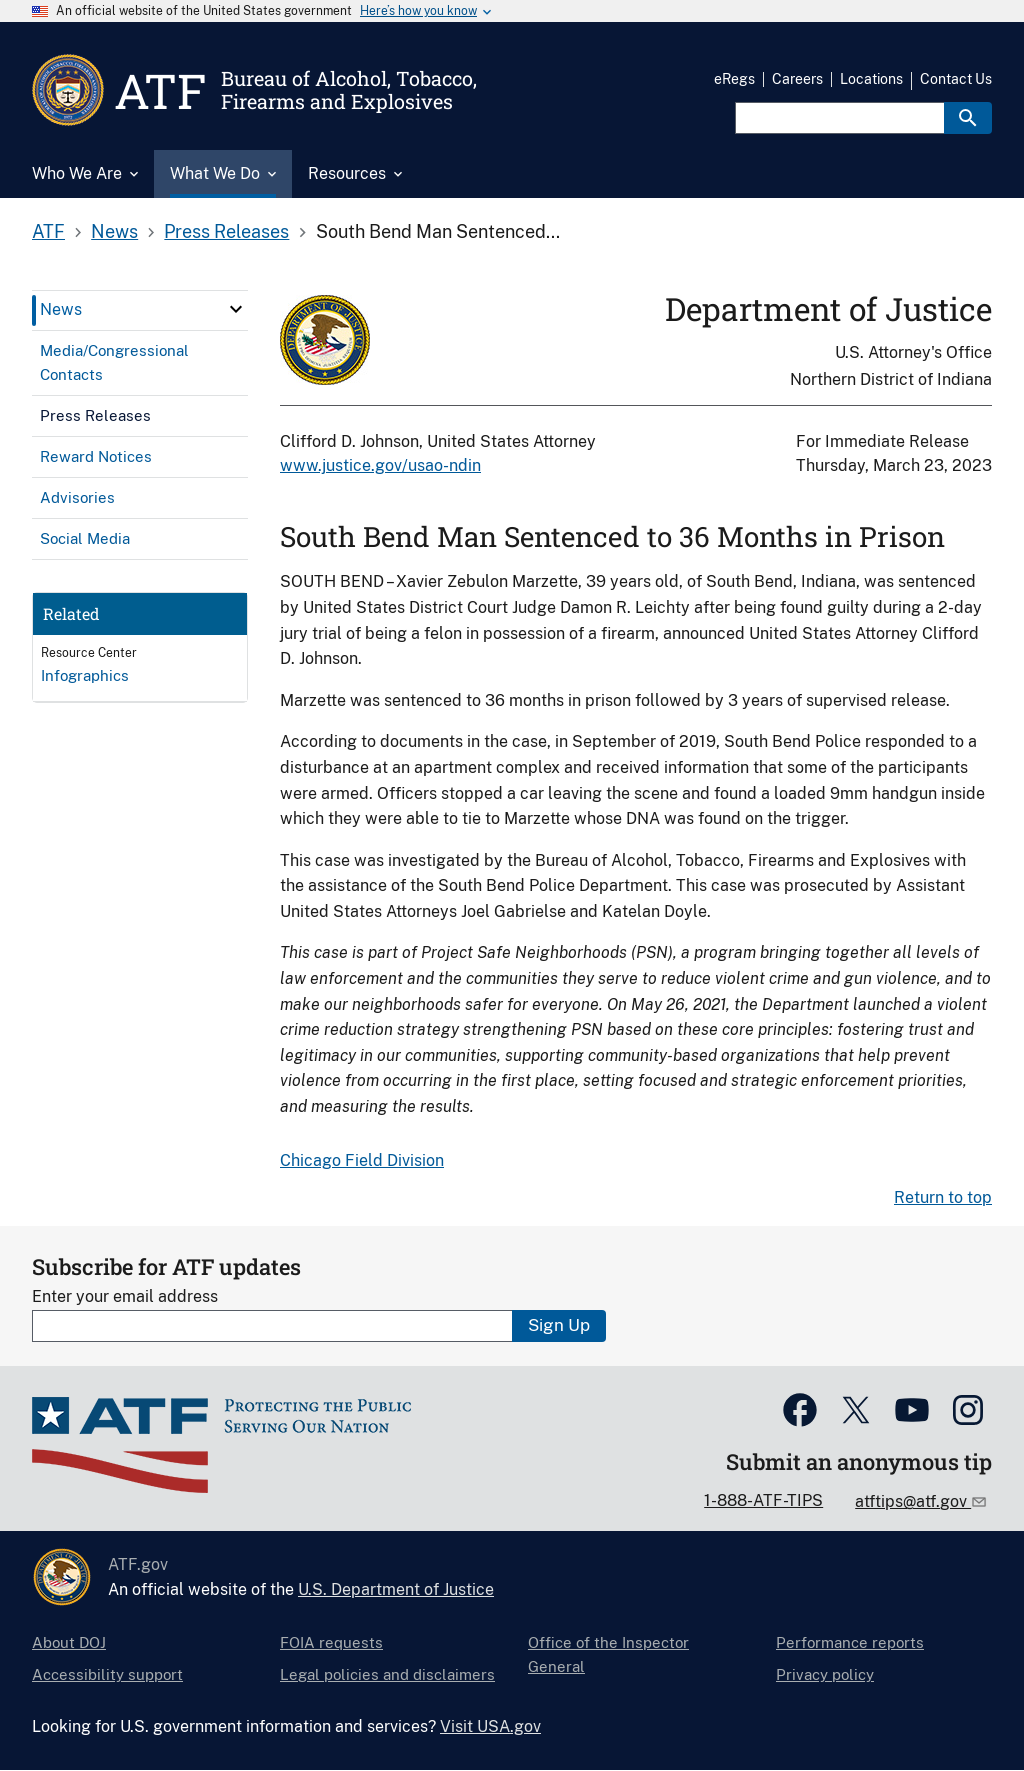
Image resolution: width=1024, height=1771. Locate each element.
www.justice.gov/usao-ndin (380, 465)
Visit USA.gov (490, 1726)
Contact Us (956, 79)
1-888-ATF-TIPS (763, 1500)
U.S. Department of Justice (396, 1589)
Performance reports (850, 1642)
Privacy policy (825, 1674)
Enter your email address (125, 1296)
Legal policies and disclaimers (387, 1674)
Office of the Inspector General (608, 1654)
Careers (797, 79)
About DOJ (69, 1642)
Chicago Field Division (362, 1160)
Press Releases (226, 231)
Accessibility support (107, 1674)
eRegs (734, 79)
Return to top (943, 1197)
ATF (48, 231)
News (114, 231)
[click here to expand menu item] (236, 309)
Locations (871, 79)
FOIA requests (331, 1642)
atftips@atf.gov (913, 1501)
